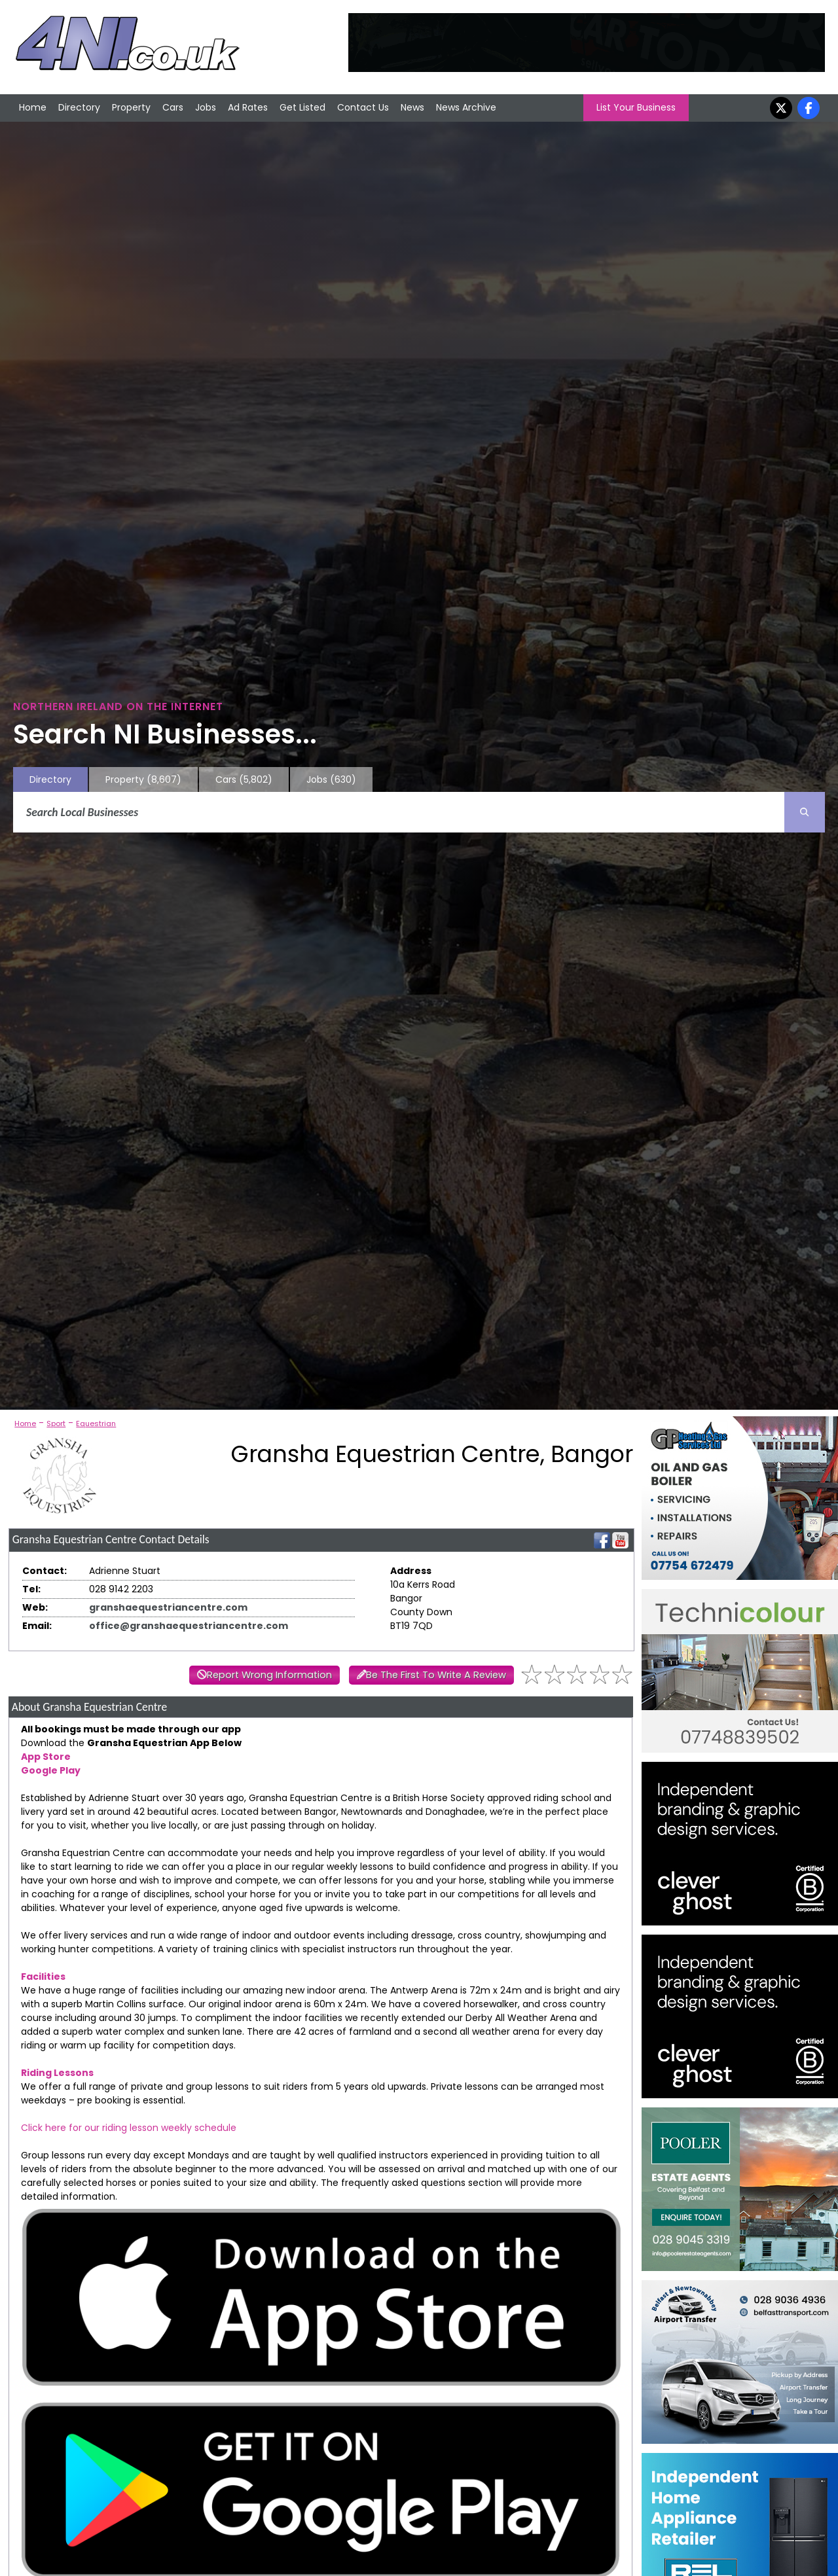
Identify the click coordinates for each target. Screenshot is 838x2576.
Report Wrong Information (269, 1674)
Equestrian (96, 1423)
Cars (172, 107)
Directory (79, 107)
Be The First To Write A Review (436, 1674)
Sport (55, 1423)
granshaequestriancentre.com (168, 1607)
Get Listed (302, 107)
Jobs (205, 107)
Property (131, 107)
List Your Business (636, 107)
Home (32, 107)
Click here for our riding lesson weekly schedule (128, 2127)
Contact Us (363, 107)
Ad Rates (248, 107)
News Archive (466, 107)
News (412, 107)
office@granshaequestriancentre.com (188, 1625)
